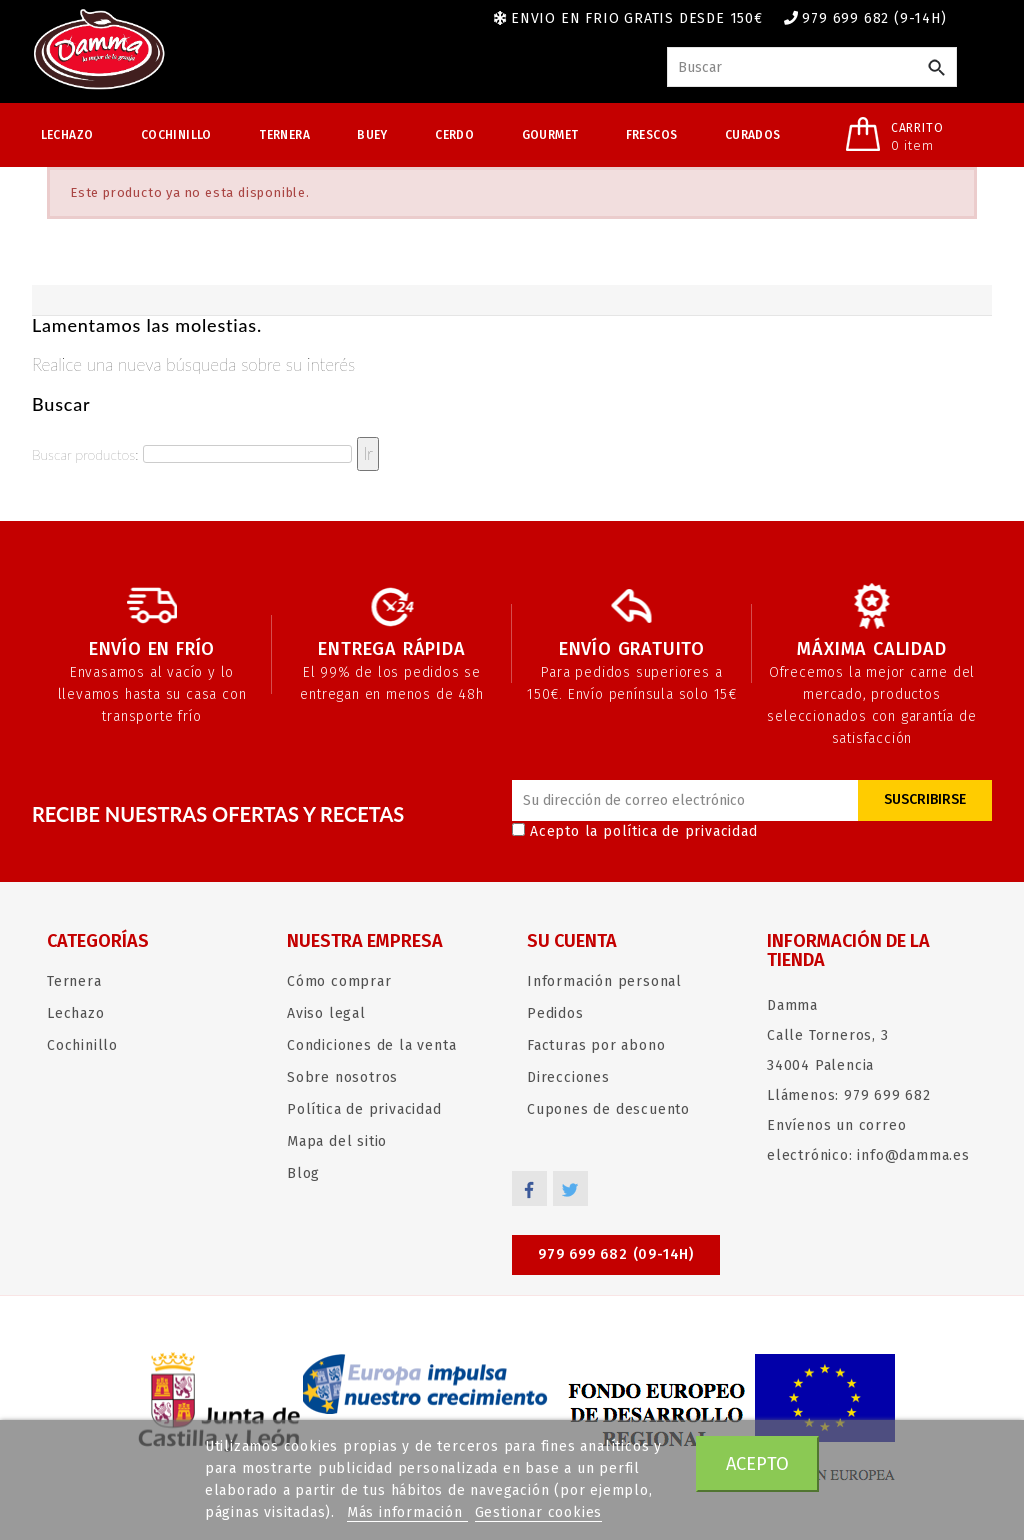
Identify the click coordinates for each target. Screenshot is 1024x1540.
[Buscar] (812, 67)
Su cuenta (572, 941)
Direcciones (568, 1077)
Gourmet (550, 135)
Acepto (757, 1464)
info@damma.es (913, 1155)
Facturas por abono (596, 1045)
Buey (372, 135)
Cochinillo (176, 135)
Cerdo (454, 135)
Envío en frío (152, 649)
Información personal (604, 981)
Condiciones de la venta (371, 1045)
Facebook (529, 1188)
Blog (303, 1173)
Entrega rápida (391, 649)
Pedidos (555, 1013)
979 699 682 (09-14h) (616, 1254)
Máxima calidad (871, 649)
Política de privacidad (364, 1109)
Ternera (284, 135)
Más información (407, 1512)
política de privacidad (680, 831)
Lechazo (67, 135)
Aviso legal (326, 1013)
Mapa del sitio (337, 1141)
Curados (753, 135)
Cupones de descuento (608, 1109)
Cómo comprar (339, 981)
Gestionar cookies (539, 1512)
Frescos (652, 135)
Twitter (570, 1188)
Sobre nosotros (342, 1077)
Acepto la (635, 831)
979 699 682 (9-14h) (874, 18)
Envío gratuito (632, 649)
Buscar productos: (85, 454)
